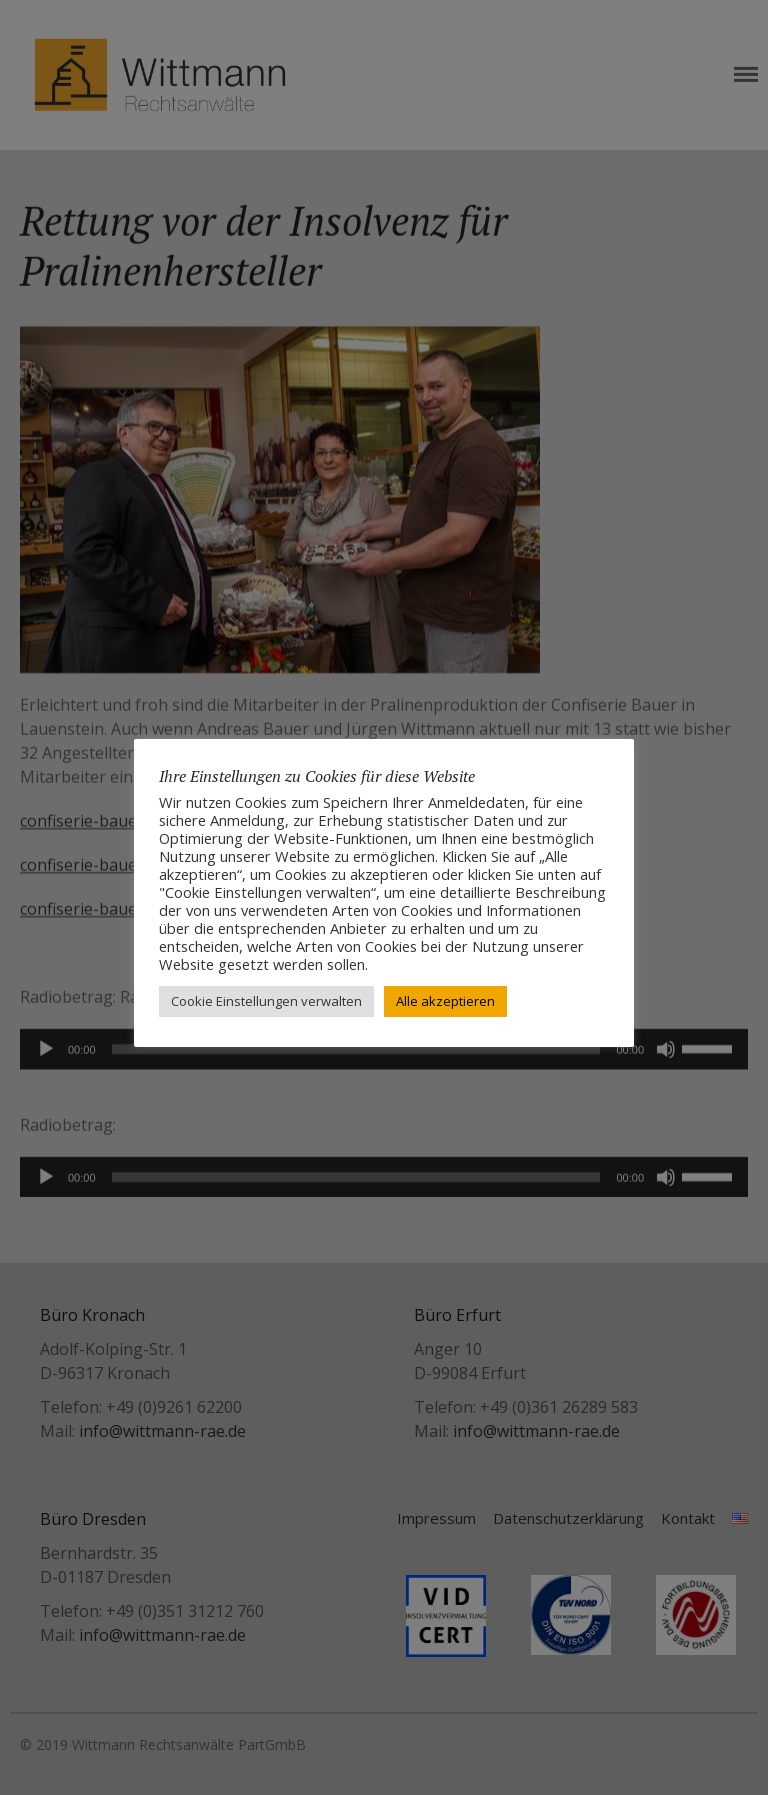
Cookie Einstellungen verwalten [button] (266, 1001)
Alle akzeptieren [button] (445, 1001)
